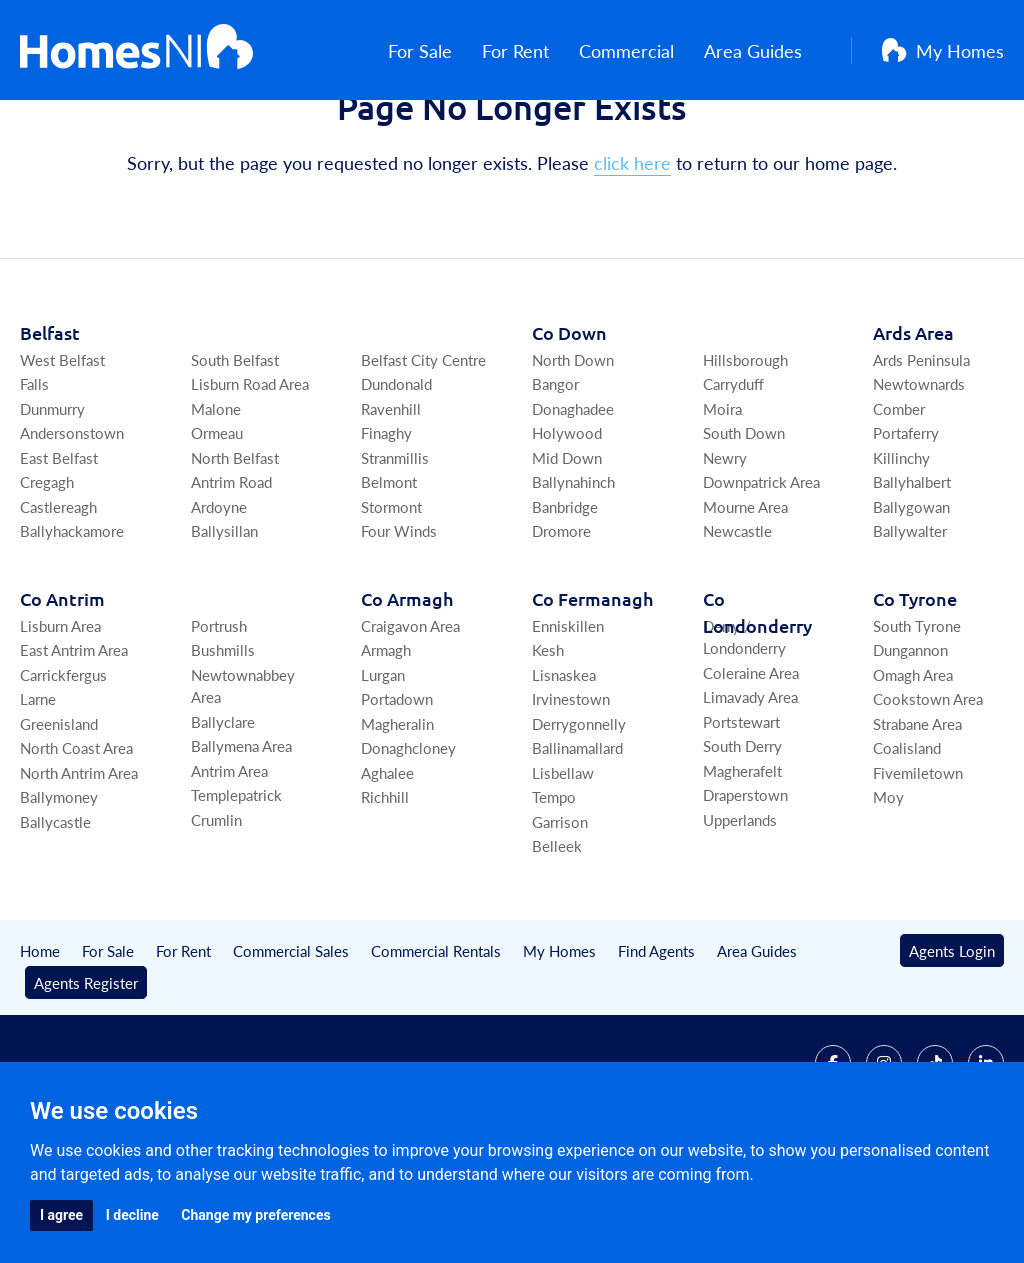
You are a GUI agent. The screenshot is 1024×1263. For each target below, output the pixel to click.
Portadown (397, 793)
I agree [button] (61, 1215)
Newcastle (737, 625)
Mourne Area (745, 600)
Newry (725, 551)
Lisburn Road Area (250, 478)
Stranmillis (395, 551)
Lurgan (383, 768)
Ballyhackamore (72, 625)
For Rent (534, 50)
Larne (38, 793)
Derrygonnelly (579, 817)
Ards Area (913, 426)
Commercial (645, 50)
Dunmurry (52, 502)
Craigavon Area (410, 719)
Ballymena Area (241, 840)
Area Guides (772, 50)
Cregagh (47, 576)
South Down (744, 527)
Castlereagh (58, 600)
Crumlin (216, 913)
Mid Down (567, 551)
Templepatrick (236, 889)
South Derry (742, 840)
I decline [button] (132, 1215)
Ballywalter (910, 625)
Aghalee (387, 866)
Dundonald (396, 478)
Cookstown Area (928, 793)
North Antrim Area (79, 866)
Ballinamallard (577, 842)
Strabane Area (917, 817)
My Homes (943, 50)
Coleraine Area (751, 766)
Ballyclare (223, 815)
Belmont (389, 576)
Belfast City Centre (423, 453)
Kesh (548, 744)
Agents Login (952, 1044)
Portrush (219, 719)
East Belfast (59, 551)
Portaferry (906, 527)
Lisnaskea (564, 768)
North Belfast (235, 551)
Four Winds (399, 625)
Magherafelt (742, 864)
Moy (888, 891)
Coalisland (907, 842)
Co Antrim (62, 692)
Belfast (50, 426)
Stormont (391, 600)
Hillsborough (745, 453)
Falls (34, 478)
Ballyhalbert (912, 576)
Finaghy (386, 527)
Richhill (385, 891)
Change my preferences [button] (255, 1215)
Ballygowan (911, 600)
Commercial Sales (291, 1044)
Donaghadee (573, 502)
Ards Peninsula (921, 453)
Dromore (561, 625)
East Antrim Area (74, 744)
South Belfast (235, 453)
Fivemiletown (918, 866)
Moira (722, 502)
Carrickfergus (63, 768)
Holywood (567, 527)
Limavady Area (750, 791)
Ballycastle (55, 915)
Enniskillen (568, 719)
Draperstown (745, 889)
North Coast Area (76, 842)
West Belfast (62, 453)
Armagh (386, 744)
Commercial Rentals (436, 1044)
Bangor (555, 478)
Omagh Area (913, 768)
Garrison (560, 915)
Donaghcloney (408, 842)
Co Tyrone (915, 692)
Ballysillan (224, 625)
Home (40, 1044)
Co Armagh (407, 692)
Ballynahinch (573, 576)
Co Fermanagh (592, 692)
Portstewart (741, 815)
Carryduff (733, 478)
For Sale (439, 50)
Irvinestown (571, 793)
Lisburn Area (60, 719)
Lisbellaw (563, 866)
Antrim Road (231, 576)
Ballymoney (59, 891)
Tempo (554, 891)
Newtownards (919, 478)
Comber (899, 502)
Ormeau (217, 527)
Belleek (557, 940)
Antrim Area (229, 864)
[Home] (136, 50)
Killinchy (901, 551)
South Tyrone (917, 719)
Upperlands (740, 913)
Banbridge (565, 600)
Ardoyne (219, 600)
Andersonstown (72, 527)
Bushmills (223, 744)
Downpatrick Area (761, 576)
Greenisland (59, 817)
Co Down (569, 426)
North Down (573, 453)
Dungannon (910, 744)
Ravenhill (391, 502)
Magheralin (397, 817)
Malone (216, 502)
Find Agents (656, 1044)
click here (632, 257)
